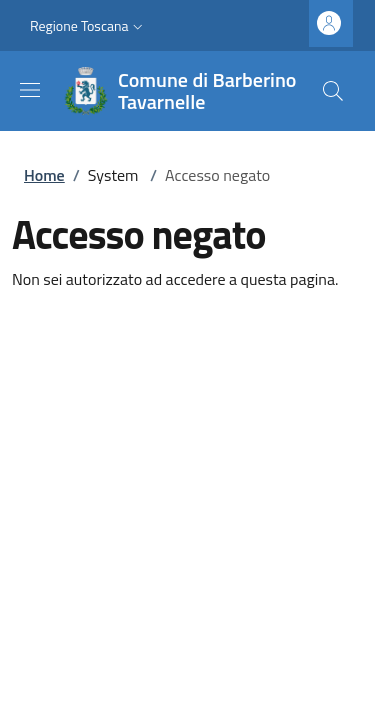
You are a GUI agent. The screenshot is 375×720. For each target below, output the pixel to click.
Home (44, 175)
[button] (88, 26)
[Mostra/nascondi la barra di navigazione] (30, 90)
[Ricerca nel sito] (333, 91)
